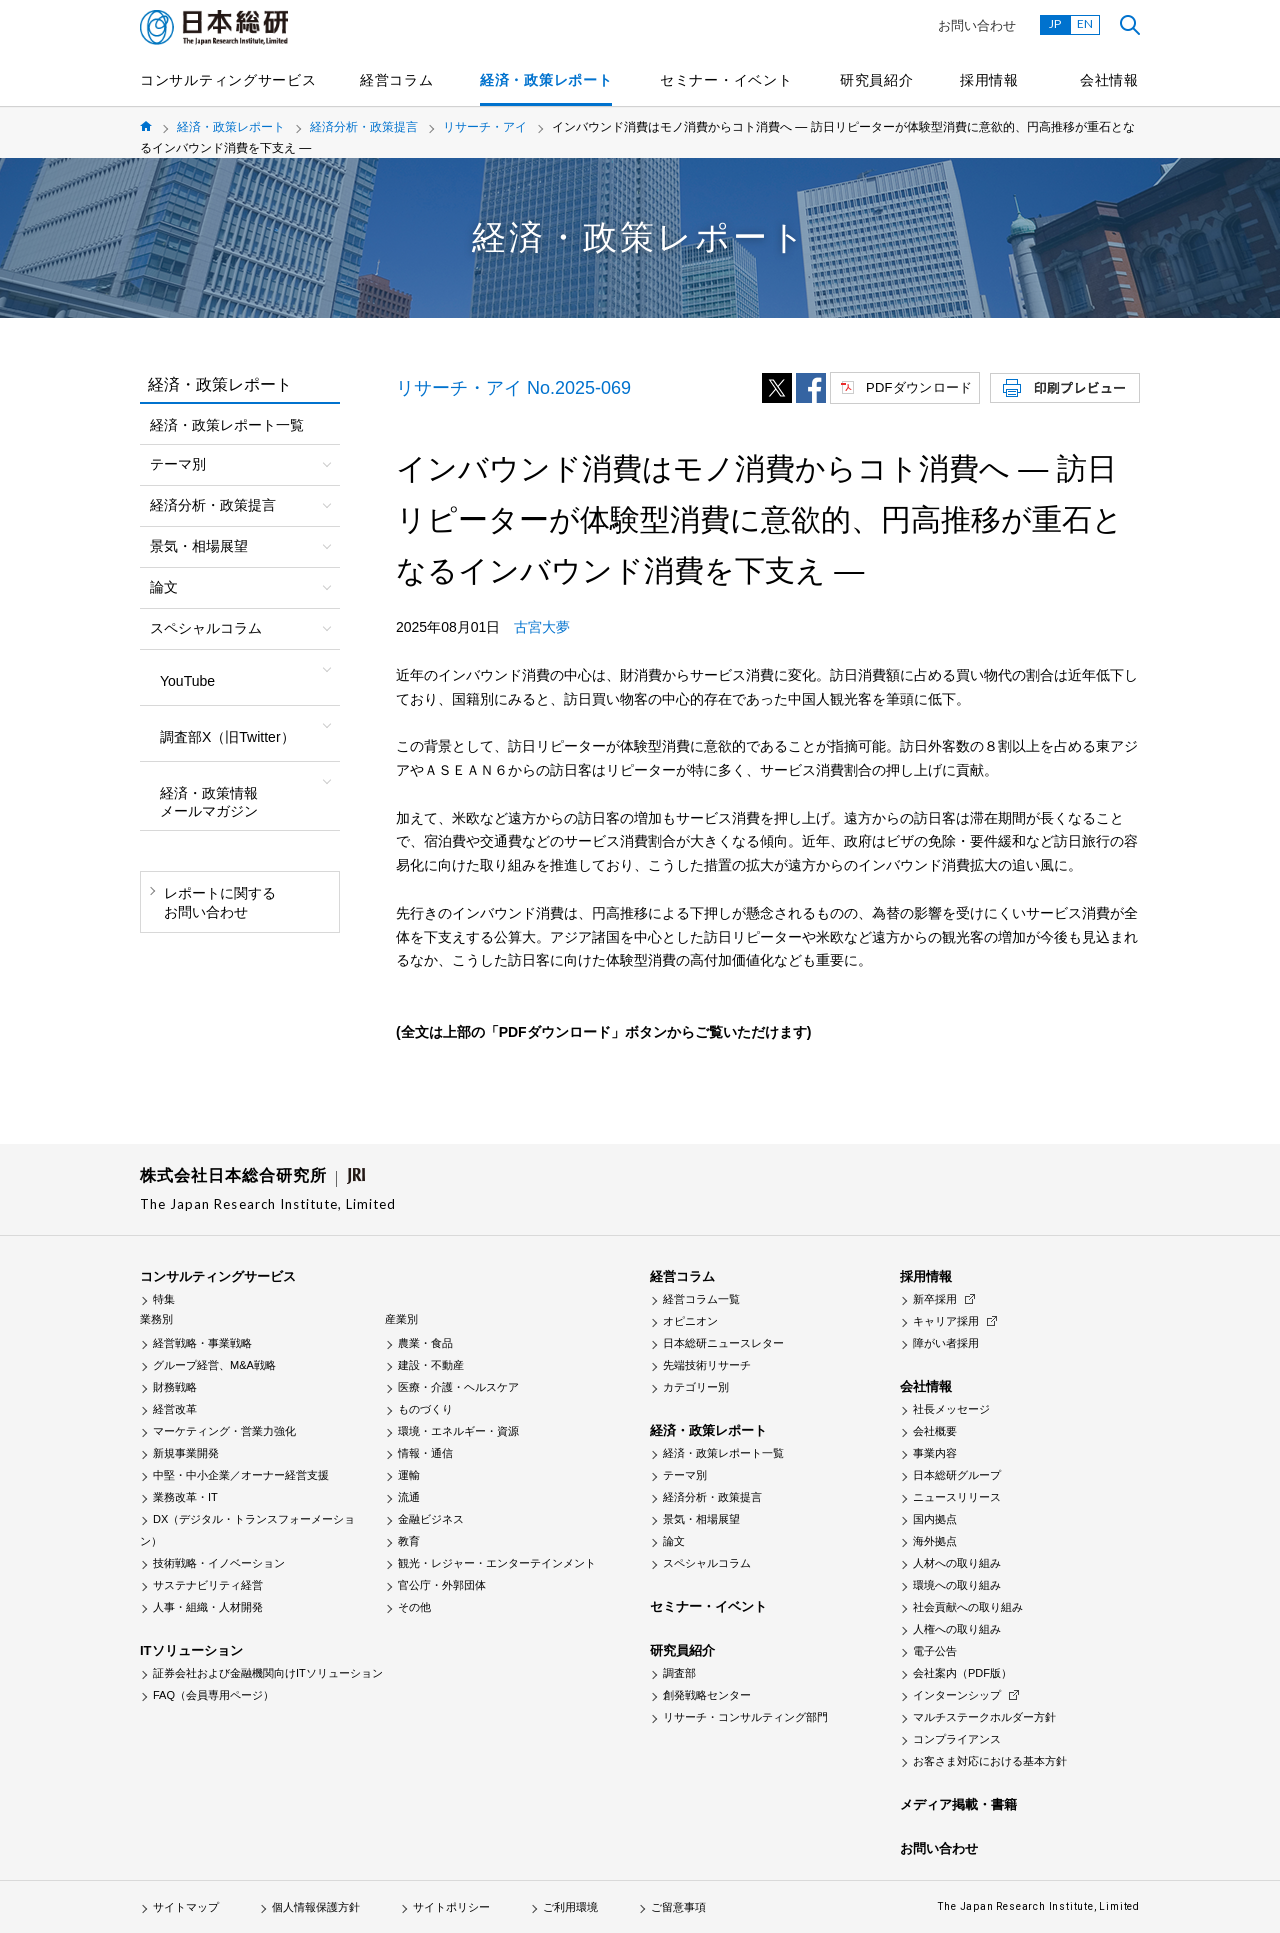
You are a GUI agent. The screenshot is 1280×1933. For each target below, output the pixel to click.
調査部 (679, 1673)
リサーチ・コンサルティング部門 (745, 1717)
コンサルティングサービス (228, 80)
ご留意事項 (678, 1907)
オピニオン (690, 1321)
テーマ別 (685, 1475)
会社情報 (1109, 80)
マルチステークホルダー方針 (984, 1717)
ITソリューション (191, 1650)
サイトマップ (186, 1907)
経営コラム (397, 80)
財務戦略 (175, 1387)
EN (1085, 23)
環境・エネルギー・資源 (458, 1431)
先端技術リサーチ (707, 1365)
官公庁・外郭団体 (442, 1585)
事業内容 (935, 1453)
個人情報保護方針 (316, 1907)
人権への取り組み (957, 1629)
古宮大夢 (542, 627)
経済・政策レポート (546, 80)
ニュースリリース (957, 1497)
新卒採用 (935, 1299)
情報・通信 (425, 1453)
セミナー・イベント (726, 80)
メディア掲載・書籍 (958, 1804)
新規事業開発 (186, 1453)
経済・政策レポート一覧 (227, 425)
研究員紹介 (877, 80)
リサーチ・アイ (485, 127)
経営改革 (175, 1409)
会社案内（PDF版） (962, 1673)
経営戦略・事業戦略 (202, 1343)
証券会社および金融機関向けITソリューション (268, 1673)
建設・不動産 (431, 1365)
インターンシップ (957, 1695)
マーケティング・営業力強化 (224, 1431)
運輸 (409, 1475)
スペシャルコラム (707, 1563)
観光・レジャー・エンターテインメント (497, 1563)
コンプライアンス (957, 1739)
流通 (409, 1497)
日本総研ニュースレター (723, 1343)
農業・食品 (425, 1343)
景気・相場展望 (701, 1519)
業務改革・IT (185, 1497)
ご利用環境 (570, 1907)
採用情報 (989, 80)
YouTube (187, 681)
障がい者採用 (946, 1343)
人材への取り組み (957, 1563)
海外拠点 (935, 1541)
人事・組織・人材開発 (208, 1607)
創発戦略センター (707, 1695)
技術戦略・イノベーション (219, 1563)
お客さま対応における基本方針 (990, 1761)
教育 (409, 1541)
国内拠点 (935, 1519)
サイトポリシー (451, 1907)
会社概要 (935, 1431)
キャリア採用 (946, 1321)
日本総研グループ (957, 1475)
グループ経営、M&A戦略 (214, 1365)
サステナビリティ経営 (208, 1585)
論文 (674, 1541)
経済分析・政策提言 (364, 127)
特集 (164, 1299)
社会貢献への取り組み (968, 1607)
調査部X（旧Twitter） (227, 737)
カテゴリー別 (696, 1387)
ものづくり (425, 1409)
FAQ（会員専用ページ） (213, 1695)
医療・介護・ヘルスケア (458, 1387)
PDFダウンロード (919, 387)
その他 (414, 1607)
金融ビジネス (431, 1519)
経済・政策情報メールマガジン (209, 802)
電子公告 (935, 1651)
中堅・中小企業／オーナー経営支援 (241, 1475)
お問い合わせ (977, 25)
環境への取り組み (957, 1585)
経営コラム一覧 (701, 1299)
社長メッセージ (951, 1409)
